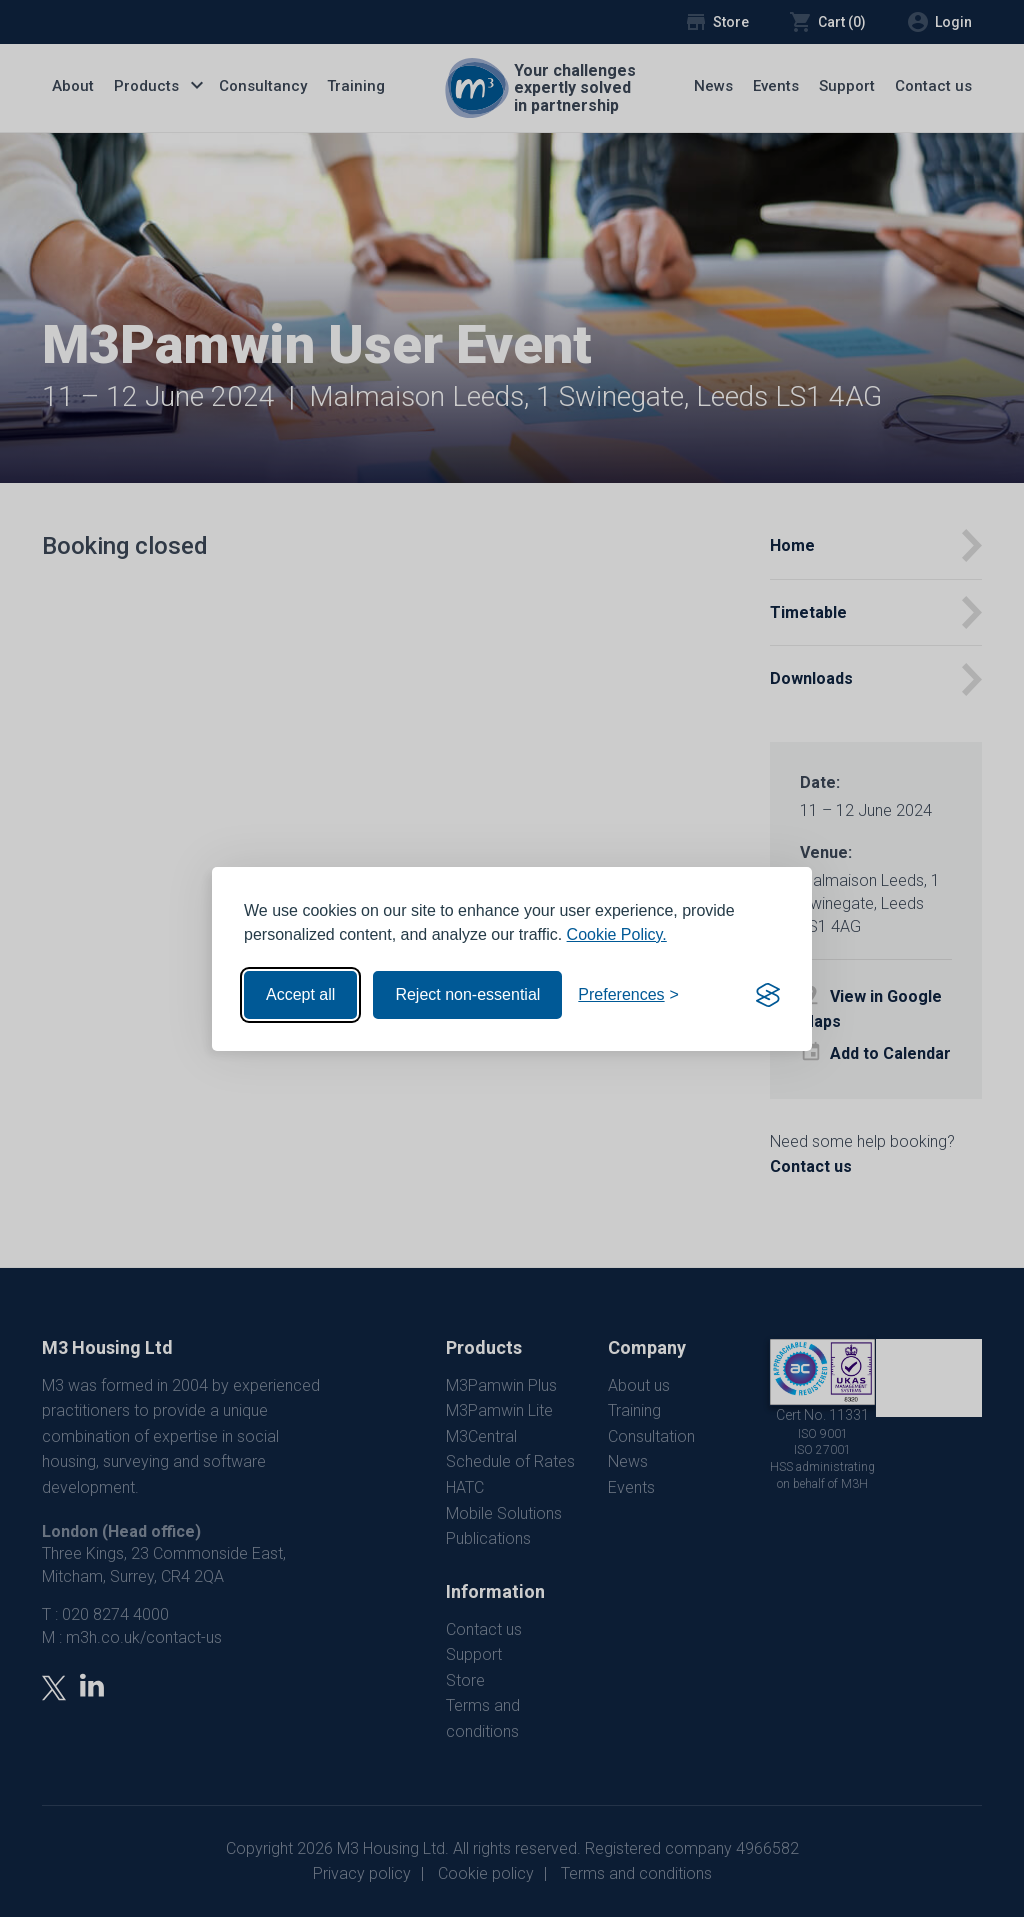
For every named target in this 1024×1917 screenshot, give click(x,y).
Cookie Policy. (617, 934)
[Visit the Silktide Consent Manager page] (768, 995)
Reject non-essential (467, 994)
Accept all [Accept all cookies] (300, 994)
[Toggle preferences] (628, 995)
